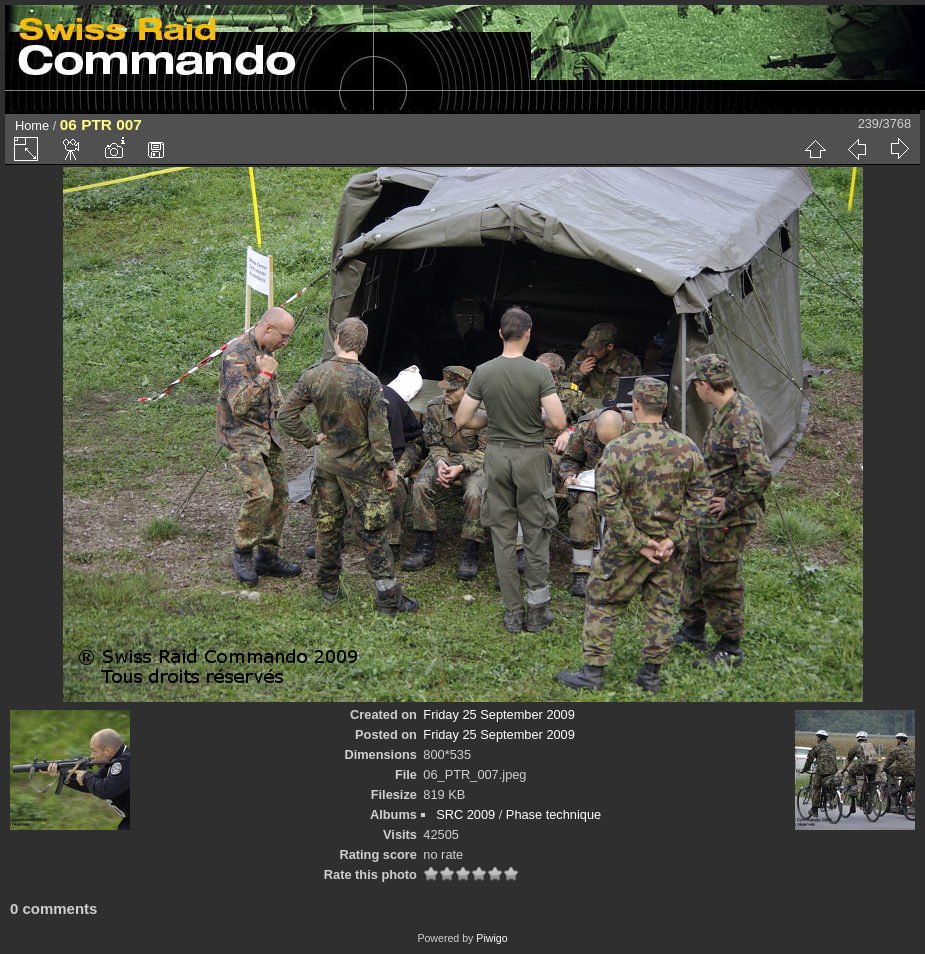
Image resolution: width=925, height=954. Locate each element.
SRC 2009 (465, 814)
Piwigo (491, 938)
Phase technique (553, 814)
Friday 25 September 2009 (499, 714)
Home (32, 125)
